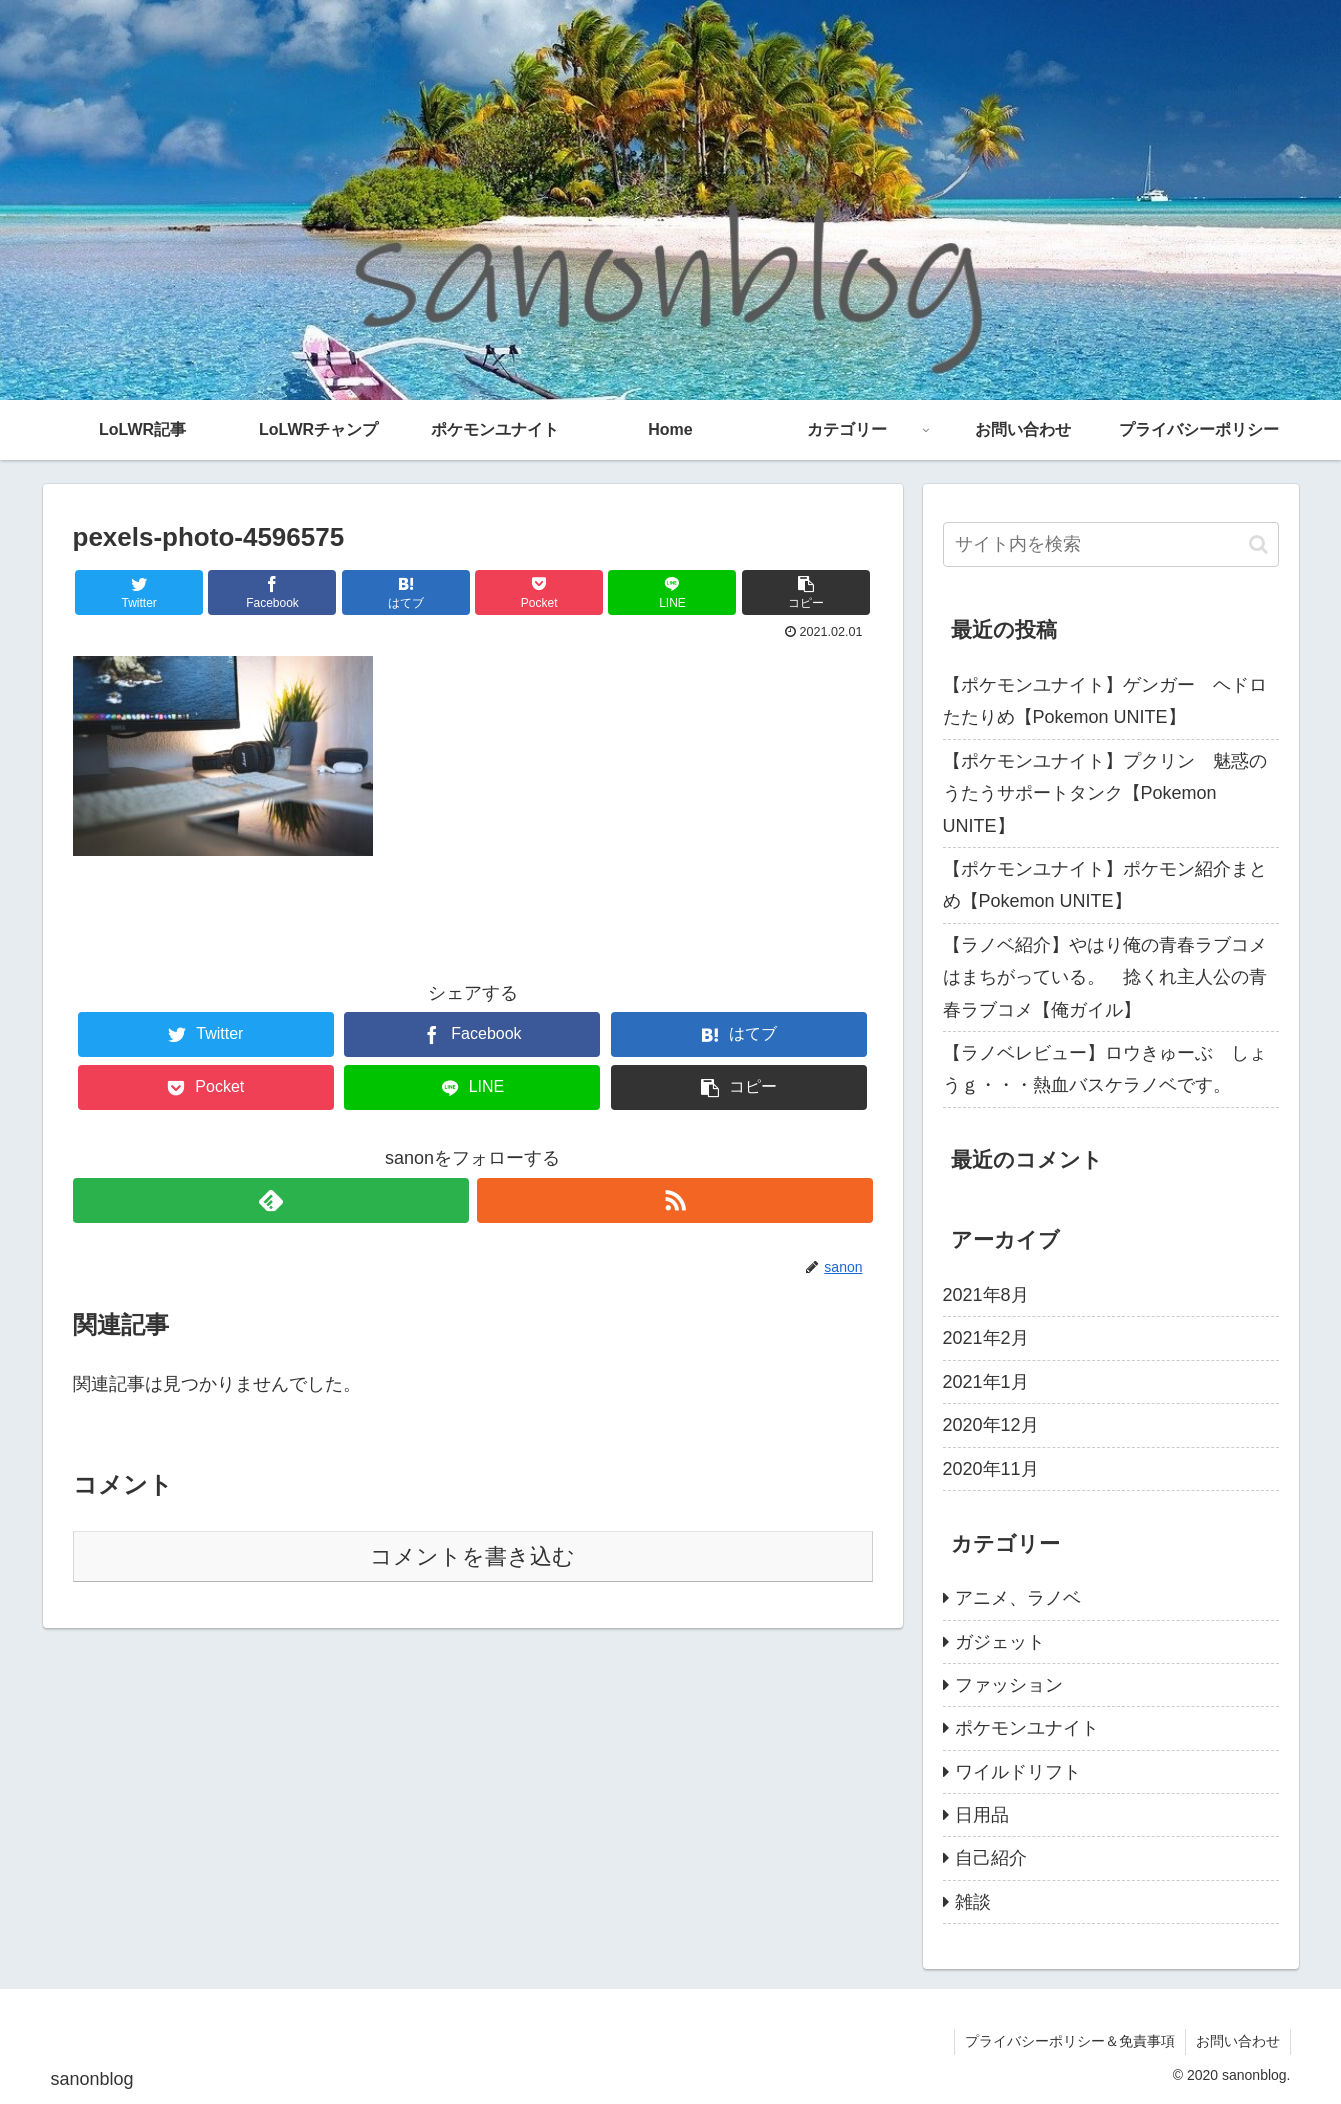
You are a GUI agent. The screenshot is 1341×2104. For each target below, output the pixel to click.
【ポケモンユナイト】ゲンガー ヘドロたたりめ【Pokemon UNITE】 (1105, 701)
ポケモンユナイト (1027, 1728)
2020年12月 (991, 1425)
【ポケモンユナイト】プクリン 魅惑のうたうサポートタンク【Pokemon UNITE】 (1105, 793)
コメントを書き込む (472, 1556)
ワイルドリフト (1018, 1772)
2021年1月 (986, 1382)
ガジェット (1000, 1642)
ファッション (1009, 1685)
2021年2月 (986, 1338)
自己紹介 (991, 1858)
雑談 (973, 1902)
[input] (1111, 544)
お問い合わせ (1238, 2041)
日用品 (982, 1815)
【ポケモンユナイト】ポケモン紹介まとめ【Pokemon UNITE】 (1105, 885)
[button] (1258, 544)
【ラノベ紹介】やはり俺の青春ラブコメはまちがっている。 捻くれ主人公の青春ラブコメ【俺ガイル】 (1105, 977)
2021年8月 (986, 1295)
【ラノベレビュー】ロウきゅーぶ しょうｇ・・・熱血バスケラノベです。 (1105, 1069)
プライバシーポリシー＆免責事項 (1070, 2041)
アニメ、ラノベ (1018, 1598)
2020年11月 (991, 1469)
